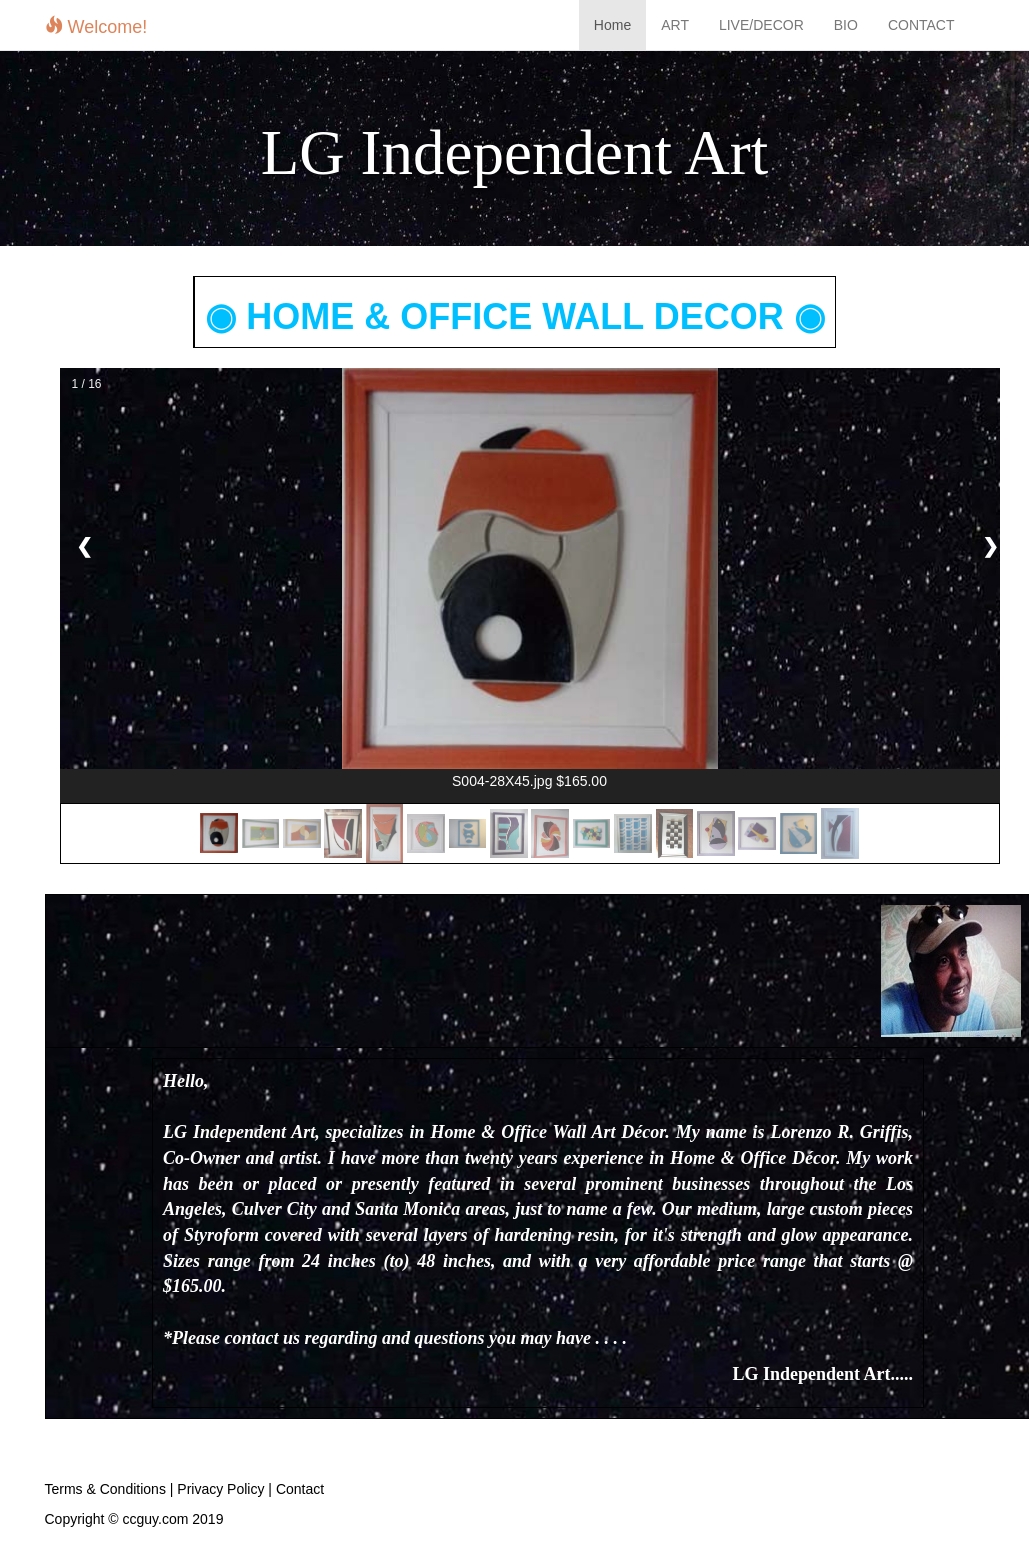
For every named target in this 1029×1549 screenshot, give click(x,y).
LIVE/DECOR (761, 25)
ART (675, 25)
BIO (846, 25)
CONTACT (921, 25)
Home (612, 25)
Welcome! (96, 26)
